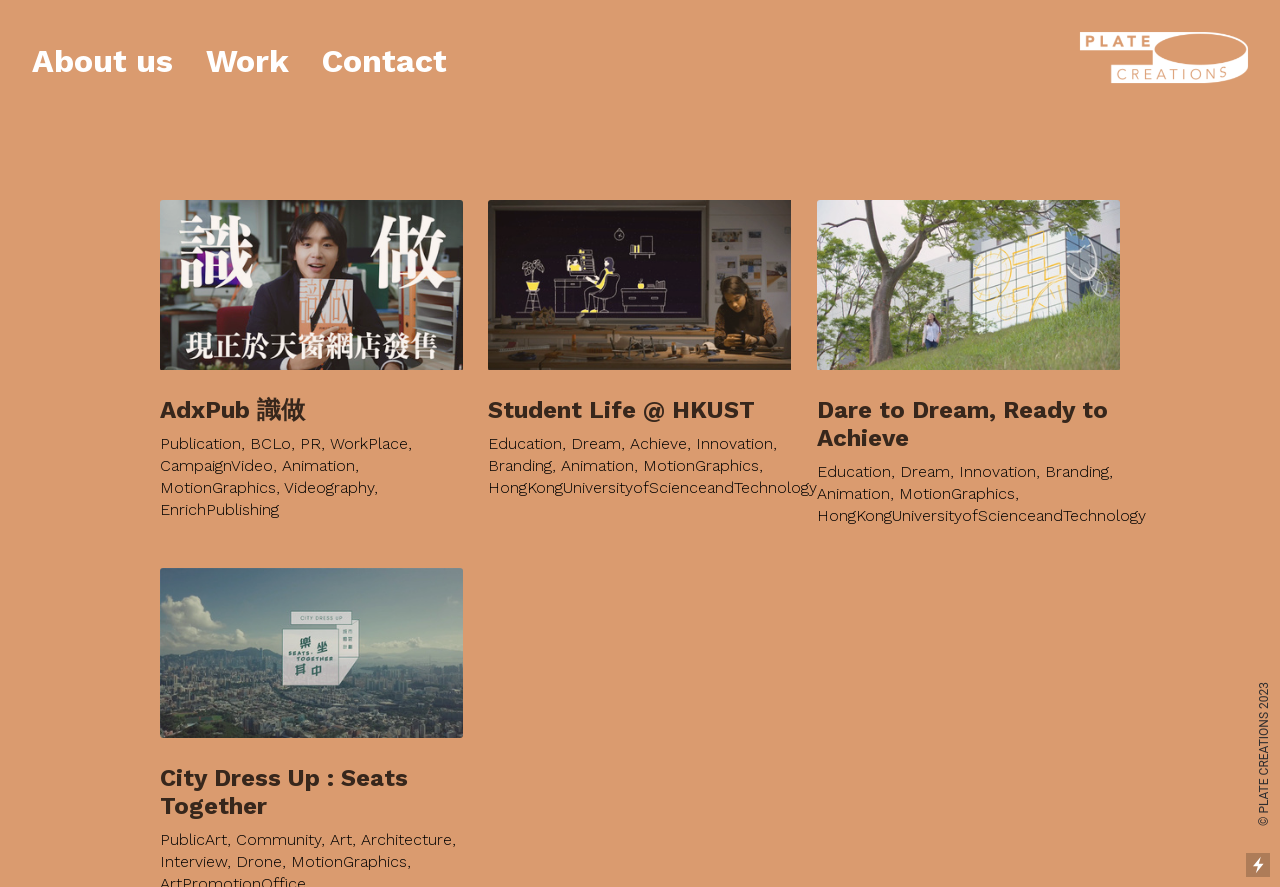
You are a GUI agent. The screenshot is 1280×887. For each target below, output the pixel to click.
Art (341, 821)
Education (525, 425)
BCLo (270, 425)
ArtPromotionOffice (233, 865)
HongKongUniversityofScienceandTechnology (652, 469)
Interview (193, 843)
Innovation (734, 425)
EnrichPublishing (219, 491)
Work (247, 61)
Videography (329, 469)
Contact (384, 61)
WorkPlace (369, 425)
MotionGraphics (218, 469)
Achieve (658, 425)
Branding (520, 447)
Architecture (406, 821)
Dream (596, 425)
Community (278, 821)
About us (102, 61)
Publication (200, 425)
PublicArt (193, 821)
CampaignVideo (216, 447)
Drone (259, 843)
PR (310, 425)
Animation (318, 447)
